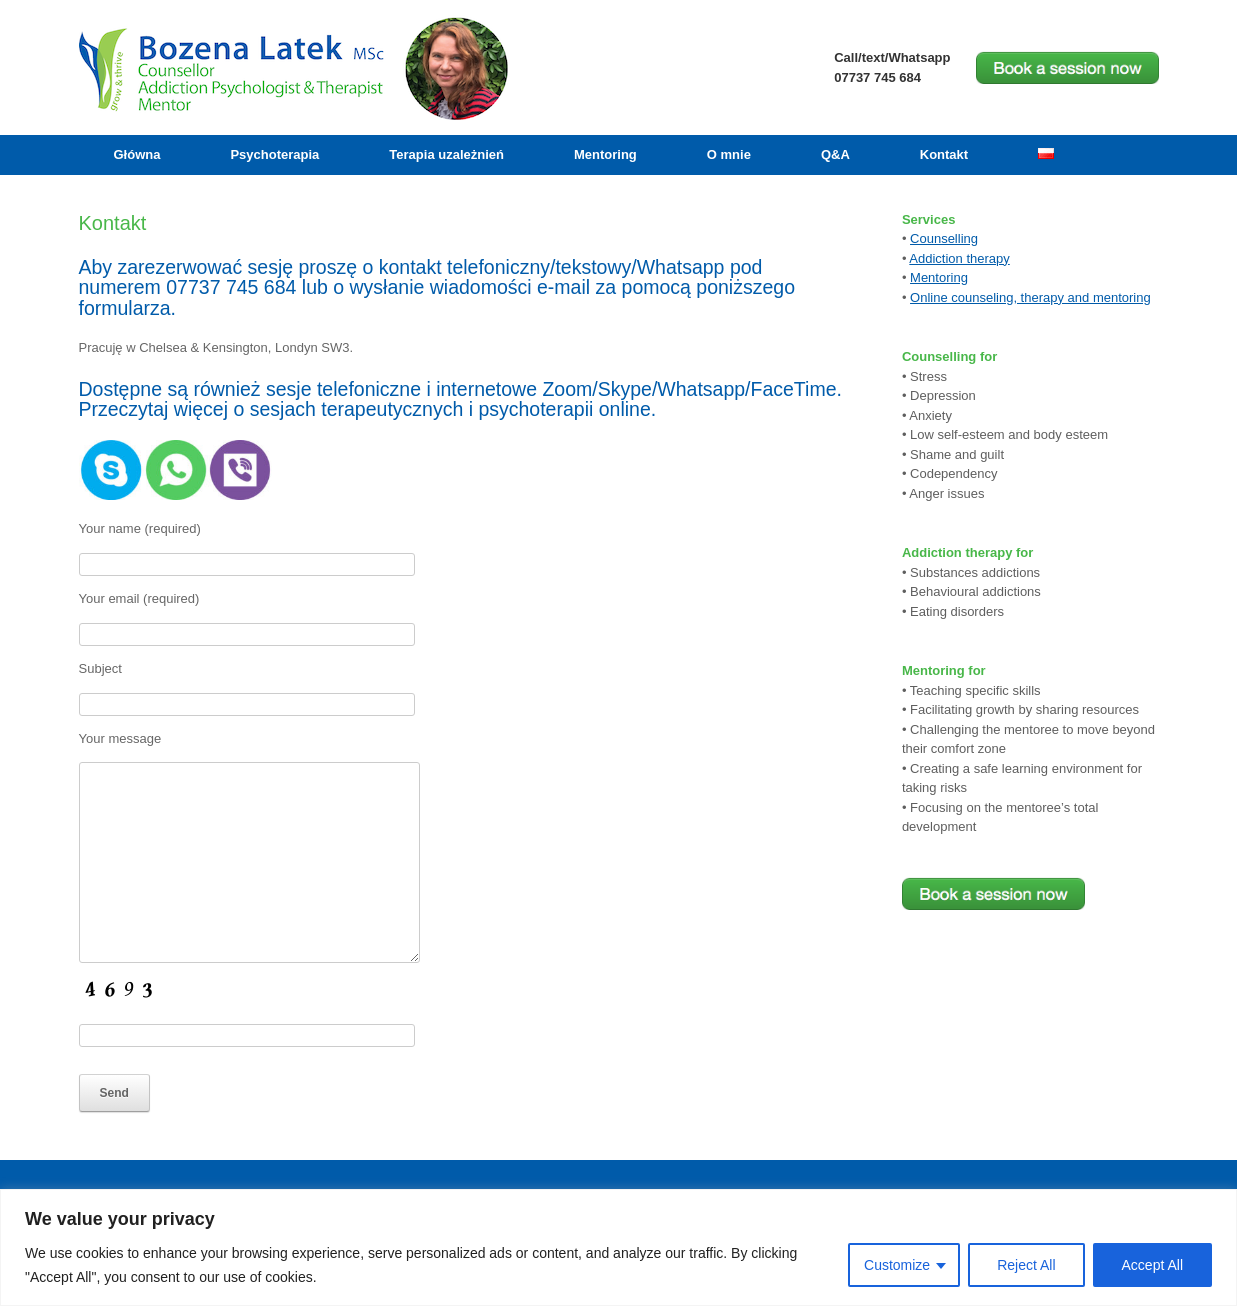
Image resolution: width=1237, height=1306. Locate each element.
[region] (618, 1247)
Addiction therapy (959, 258)
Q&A (835, 154)
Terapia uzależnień (446, 154)
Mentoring (605, 154)
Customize (897, 1265)
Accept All (1152, 1265)
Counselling (944, 238)
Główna (137, 154)
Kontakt (944, 154)
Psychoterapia (274, 154)
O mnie (729, 154)
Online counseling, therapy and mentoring (1030, 297)
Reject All (1026, 1265)
